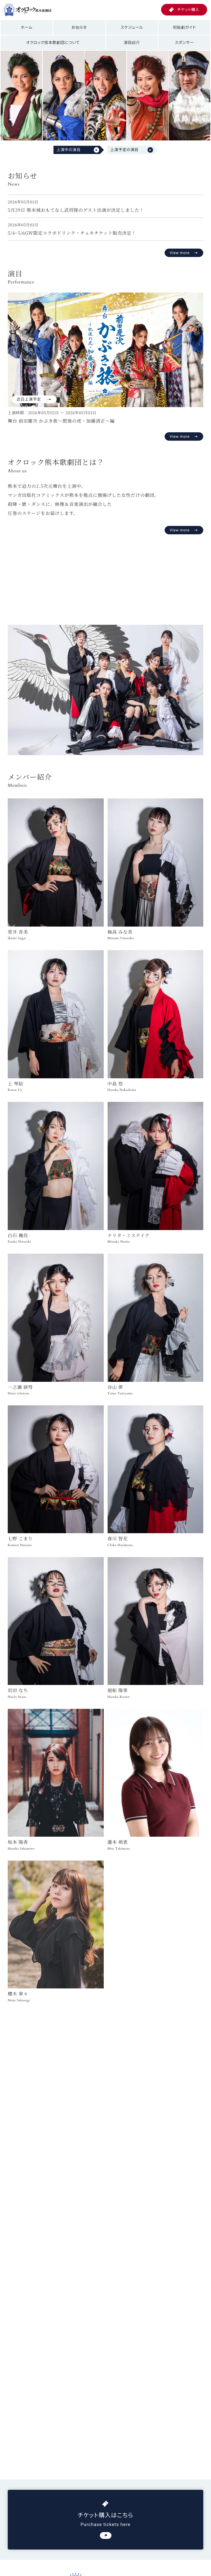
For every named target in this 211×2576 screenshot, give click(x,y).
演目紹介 (132, 42)
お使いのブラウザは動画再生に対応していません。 (105, 577)
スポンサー (184, 42)
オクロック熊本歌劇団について (53, 42)
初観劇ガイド (184, 27)
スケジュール (131, 27)
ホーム (27, 27)
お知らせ (79, 27)
